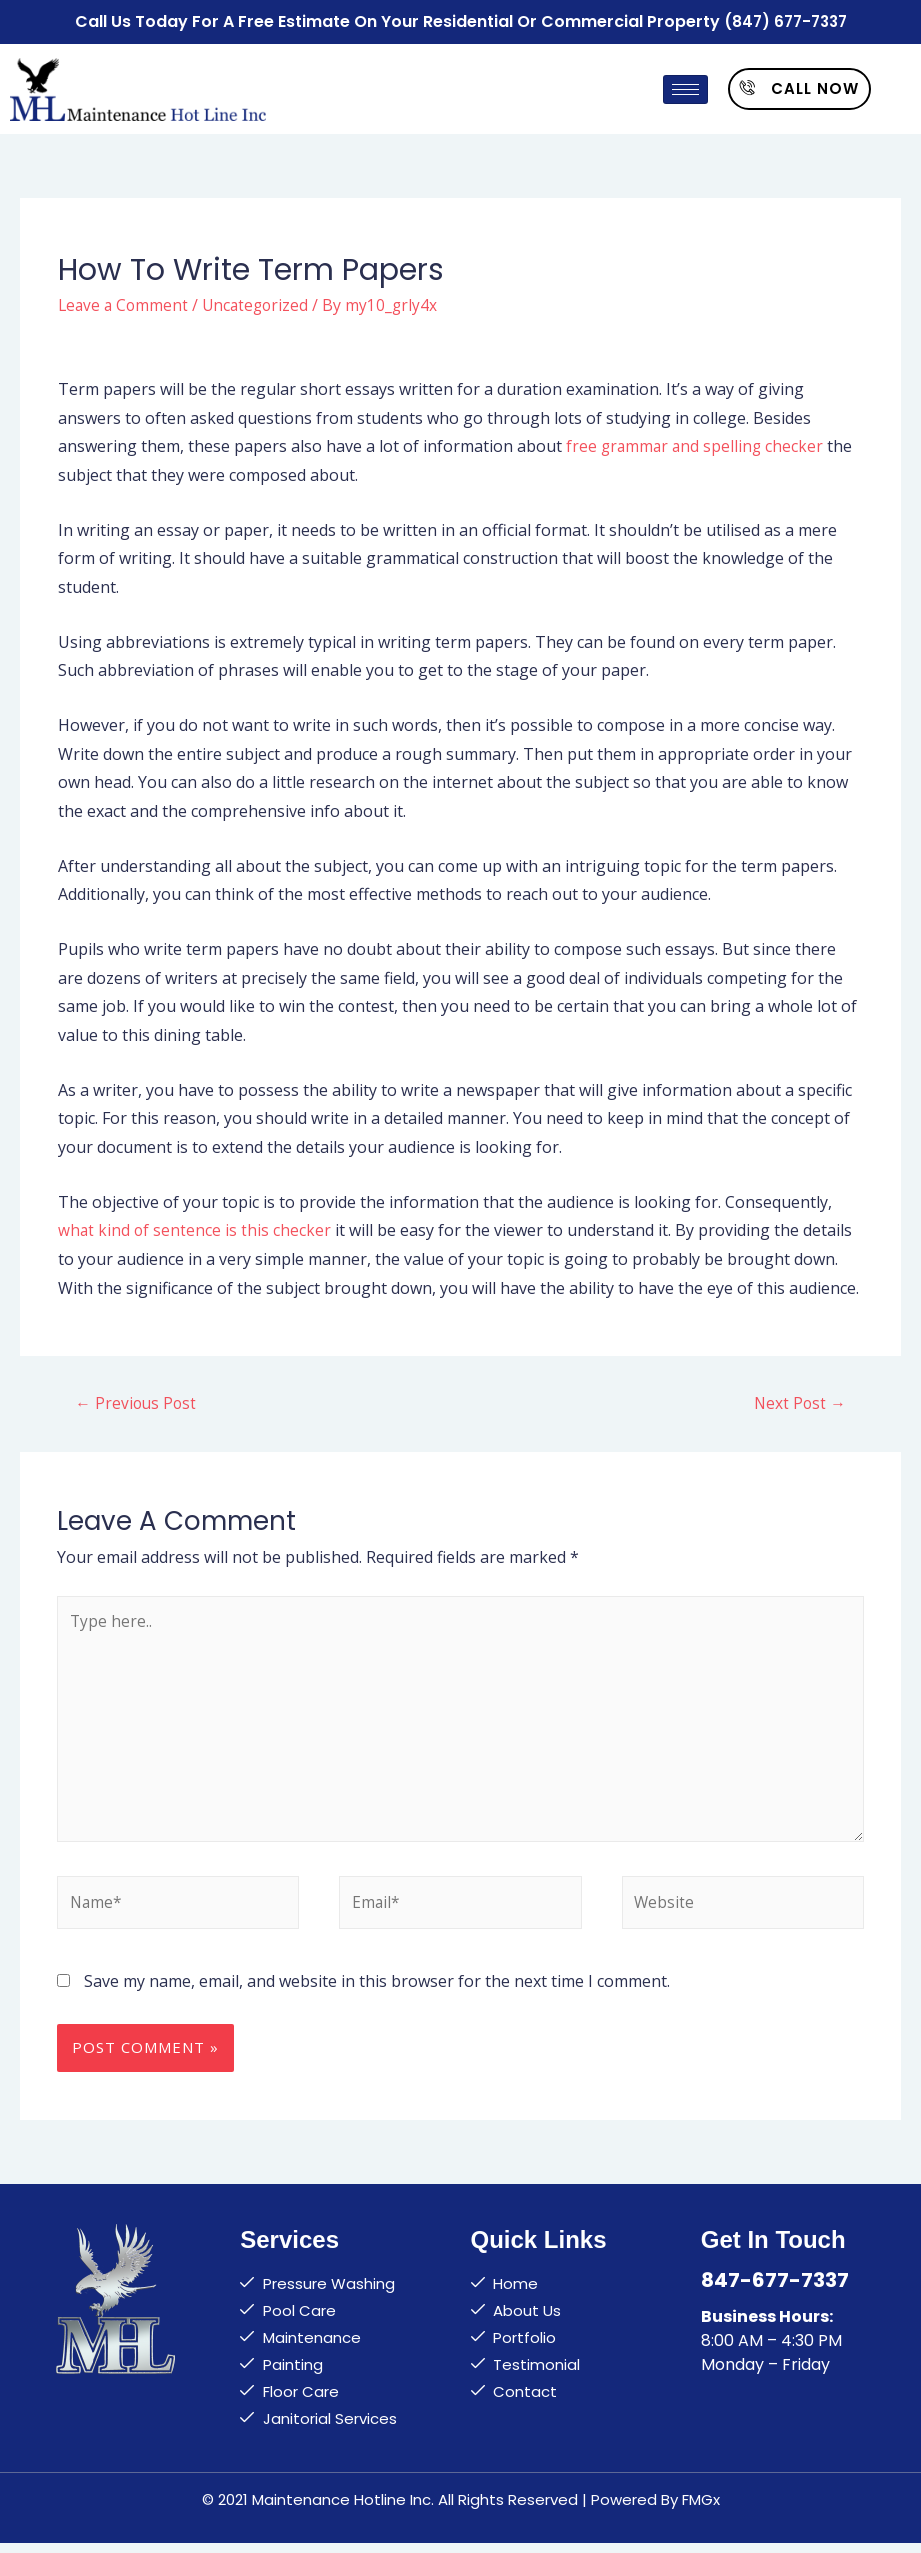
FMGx (701, 2509)
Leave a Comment (125, 302)
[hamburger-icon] (685, 87)
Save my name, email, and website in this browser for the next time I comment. (377, 1991)
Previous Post (137, 1402)
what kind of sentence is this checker (195, 1228)
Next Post (799, 1402)
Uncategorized (261, 302)
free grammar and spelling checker (697, 444)
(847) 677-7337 (785, 20)
